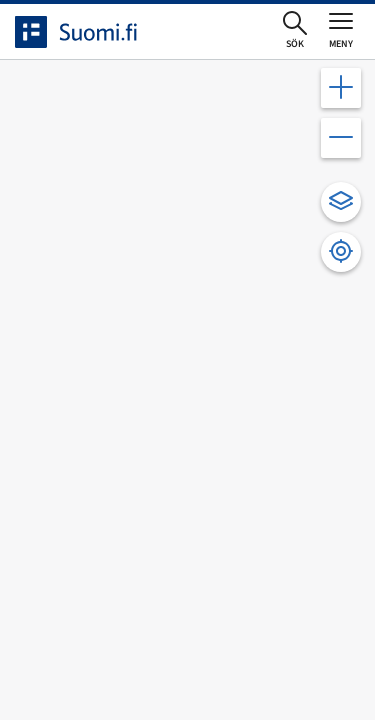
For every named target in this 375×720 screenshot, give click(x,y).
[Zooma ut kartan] (341, 138)
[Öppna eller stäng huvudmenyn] (341, 30)
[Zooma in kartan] (341, 88)
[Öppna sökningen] (295, 31)
